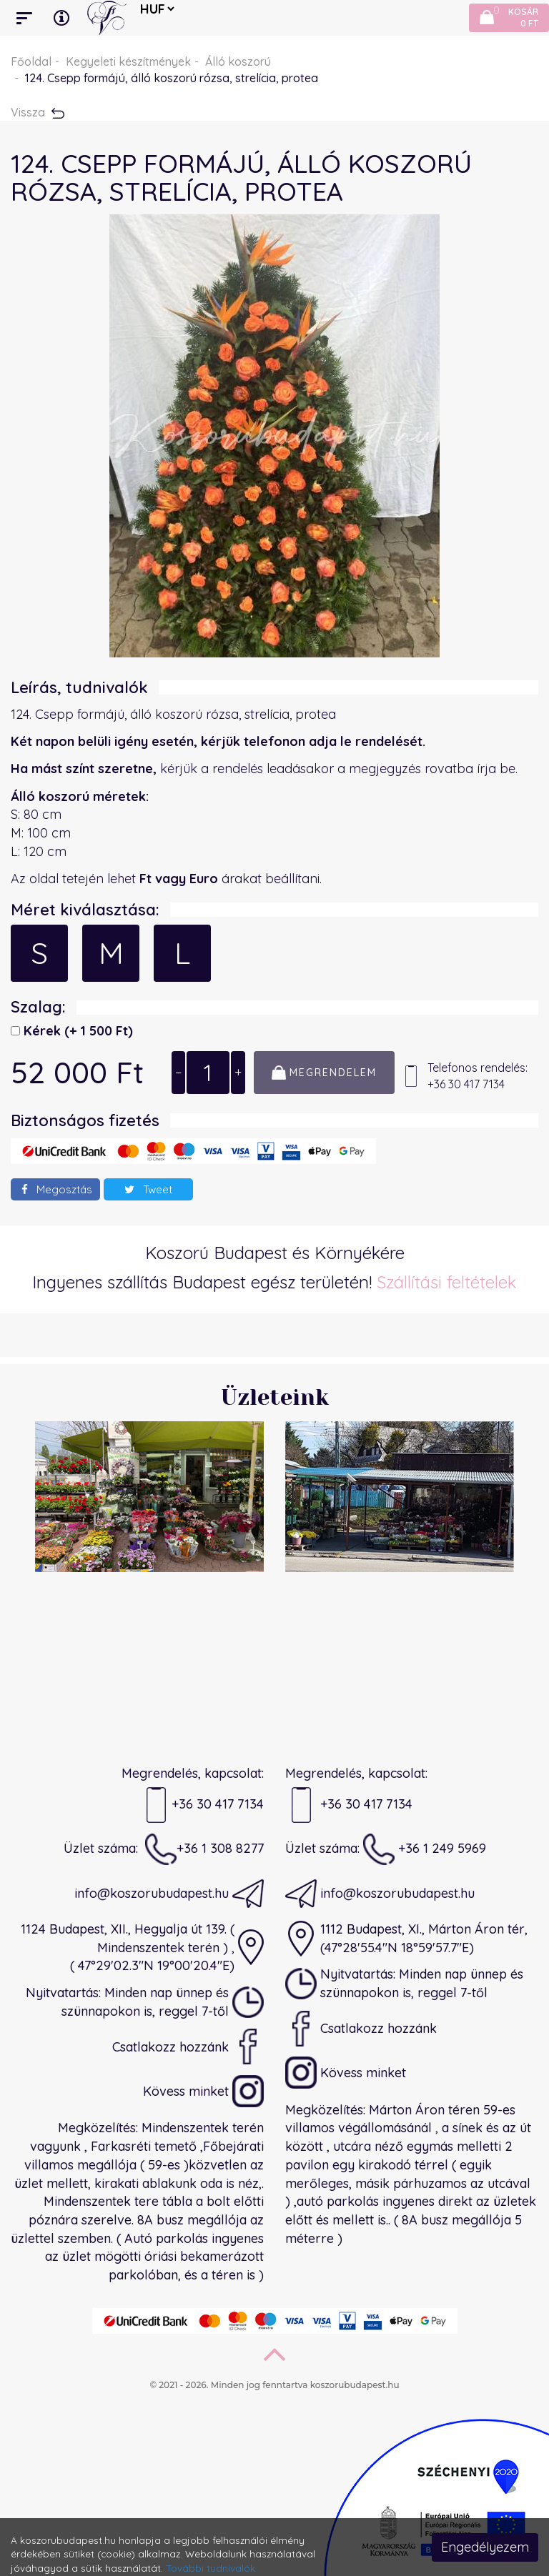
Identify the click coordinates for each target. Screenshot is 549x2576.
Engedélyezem (485, 2547)
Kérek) (76, 1031)
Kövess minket (203, 2091)
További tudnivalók (210, 2568)
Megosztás (56, 1189)
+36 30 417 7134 (202, 1805)
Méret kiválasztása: (85, 910)
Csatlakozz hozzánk (188, 2046)
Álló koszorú (238, 61)
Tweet (148, 1189)
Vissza (37, 112)
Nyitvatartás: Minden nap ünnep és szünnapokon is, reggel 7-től (145, 2002)
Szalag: (38, 1007)
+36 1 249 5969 (424, 1849)
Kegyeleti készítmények (128, 61)
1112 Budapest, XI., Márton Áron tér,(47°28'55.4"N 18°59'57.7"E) (406, 1938)
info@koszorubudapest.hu (169, 1893)
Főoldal (31, 61)
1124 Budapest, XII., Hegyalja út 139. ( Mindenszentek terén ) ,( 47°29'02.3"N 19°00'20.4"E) (142, 1947)
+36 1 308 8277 (204, 1849)
